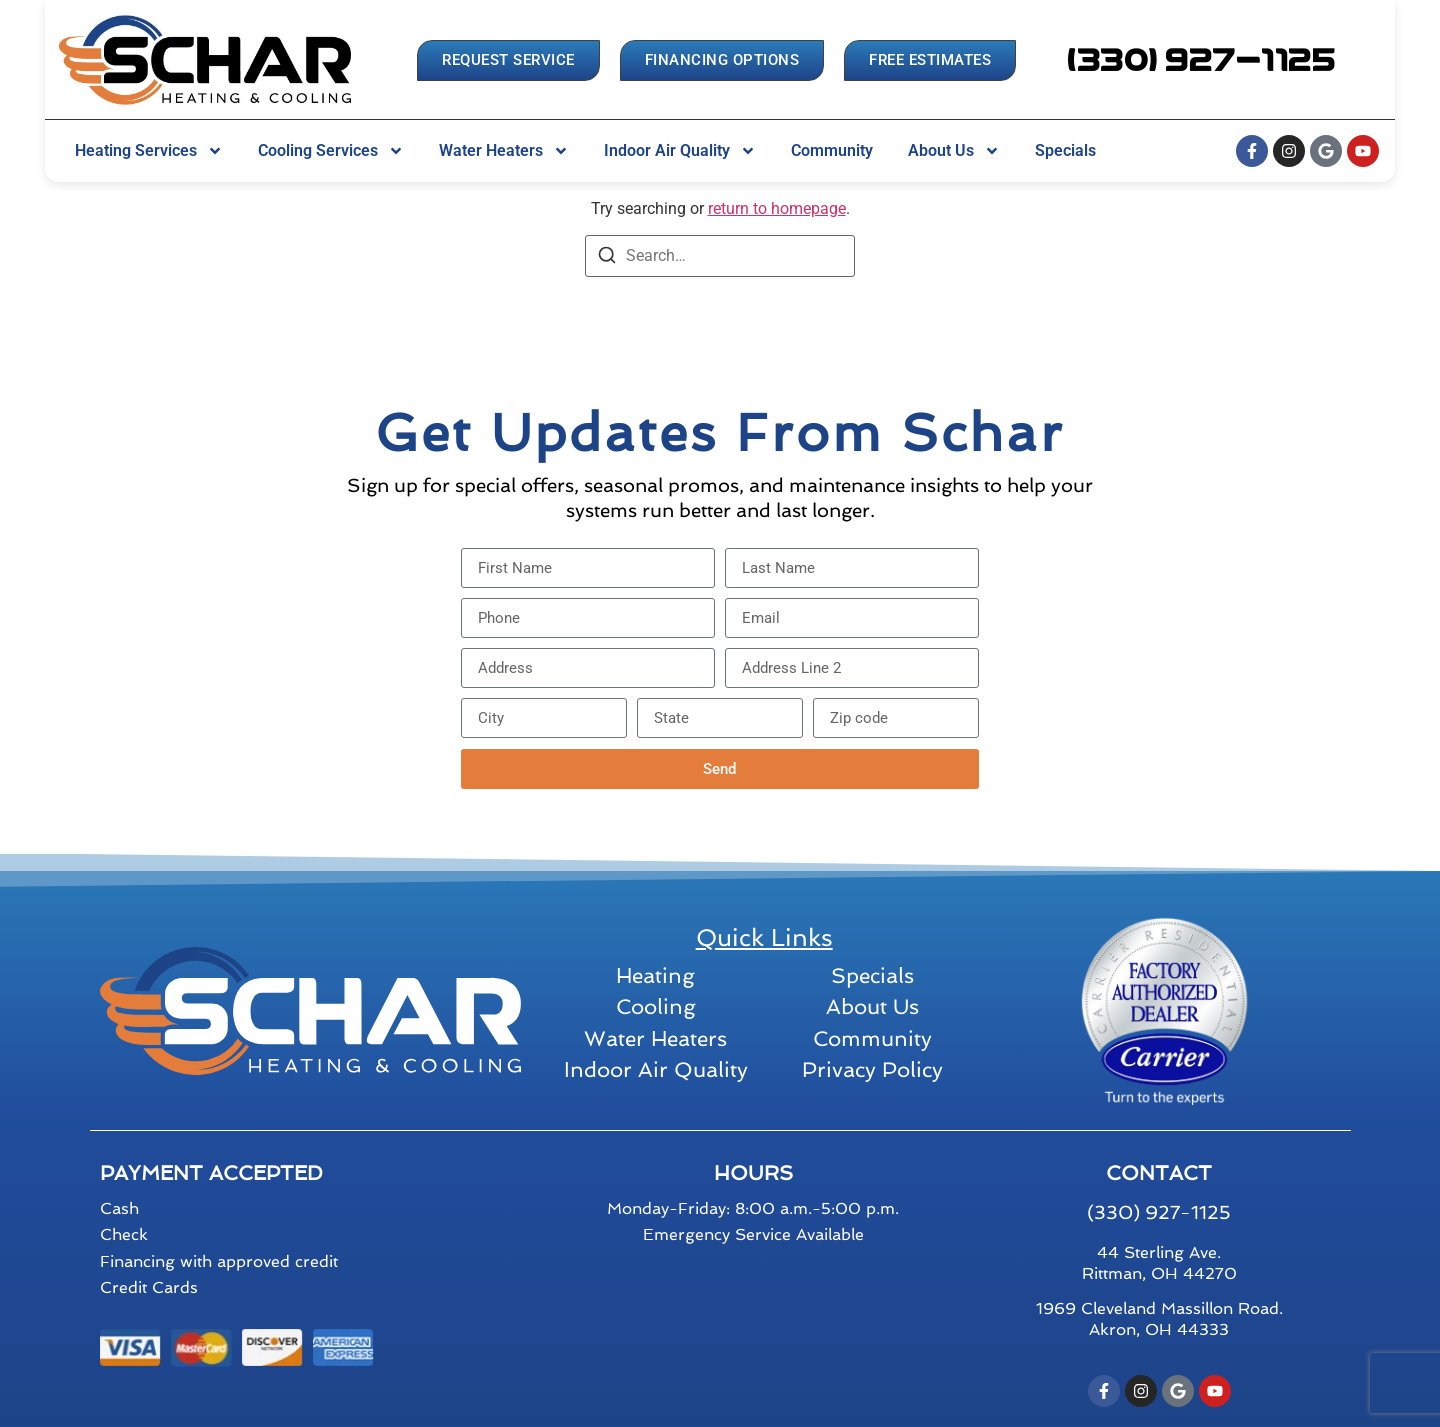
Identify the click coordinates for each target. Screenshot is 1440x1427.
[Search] (607, 258)
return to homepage (777, 208)
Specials (1065, 150)
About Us (954, 151)
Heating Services (149, 151)
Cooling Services (331, 151)
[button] (1202, 60)
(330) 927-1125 (1159, 1212)
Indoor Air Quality (680, 151)
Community (832, 150)
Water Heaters (504, 151)
